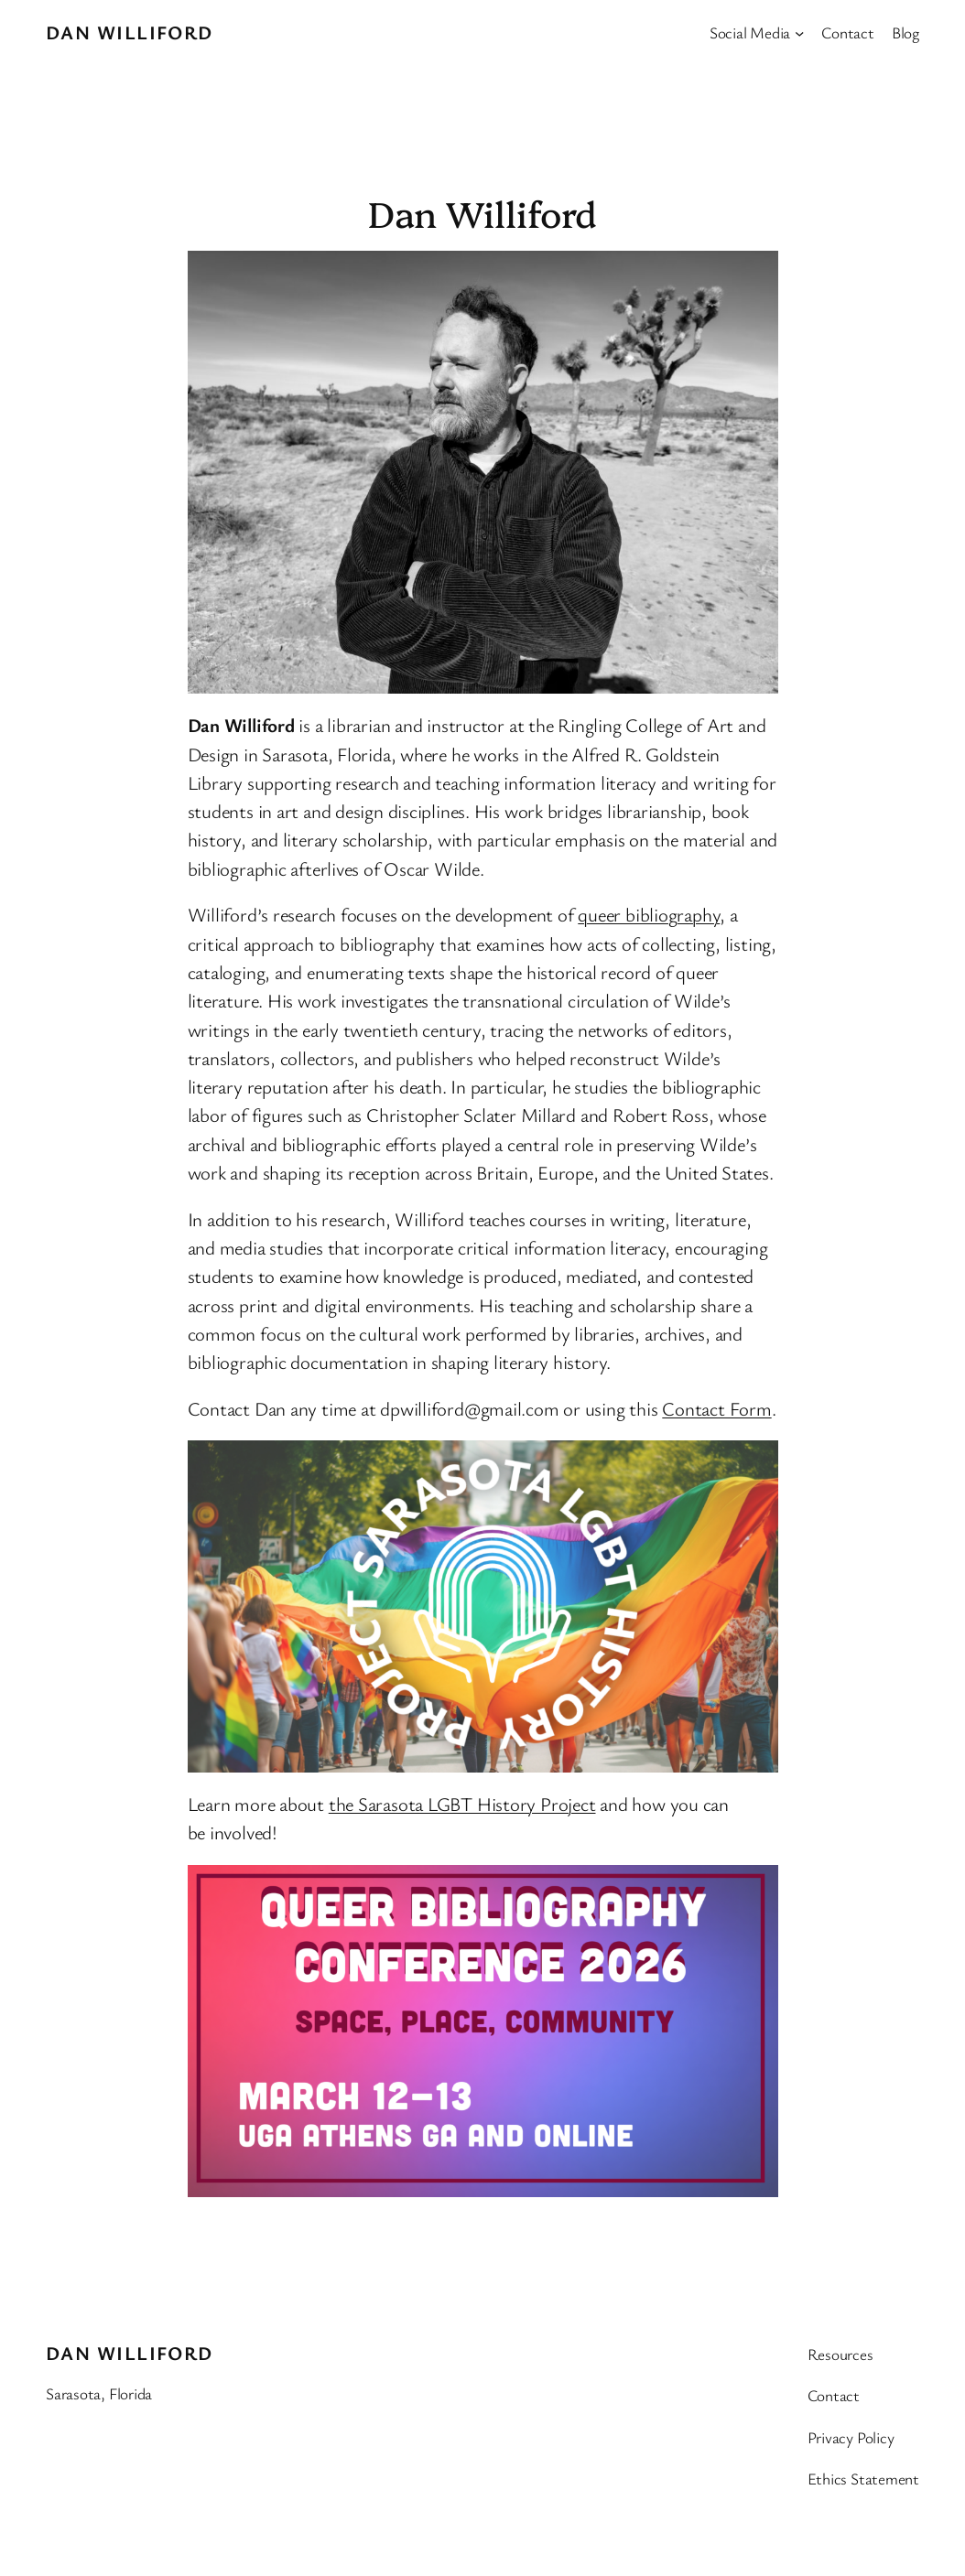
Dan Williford (129, 32)
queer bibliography (649, 914)
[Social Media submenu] (799, 32)
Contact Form (716, 1408)
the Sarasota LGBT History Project (462, 1803)
